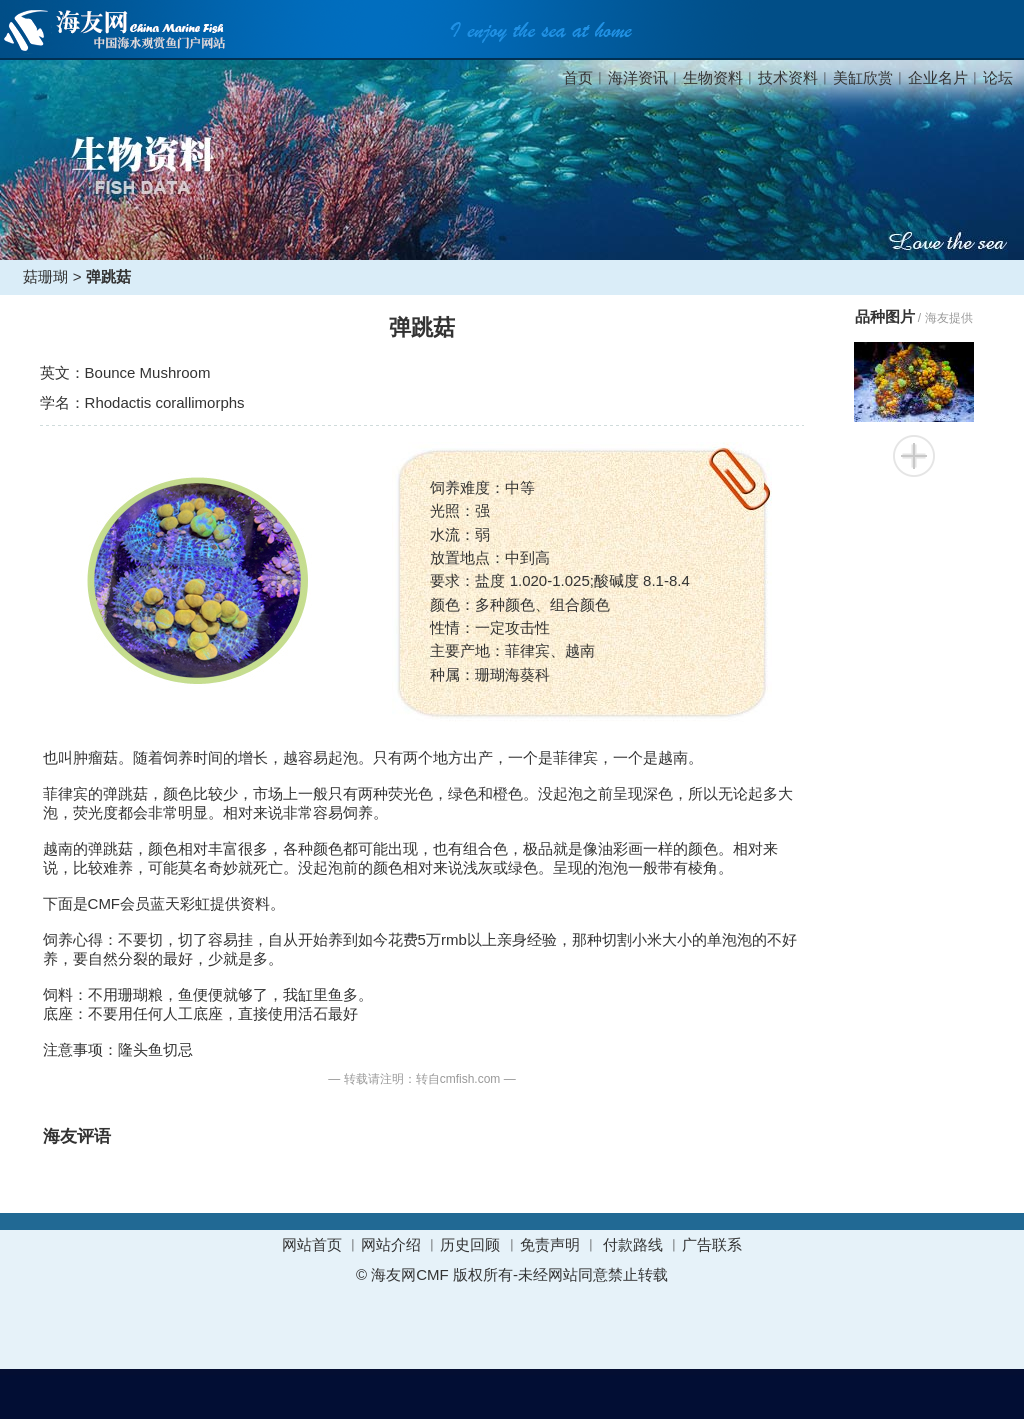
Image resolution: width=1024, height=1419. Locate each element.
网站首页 (312, 1244)
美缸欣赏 (863, 77)
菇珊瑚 (45, 276)
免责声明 (550, 1244)
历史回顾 (470, 1244)
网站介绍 (391, 1244)
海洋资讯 (638, 77)
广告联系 (712, 1244)
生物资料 (713, 77)
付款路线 (633, 1244)
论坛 (998, 77)
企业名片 (938, 77)
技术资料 (788, 77)
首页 (578, 77)
